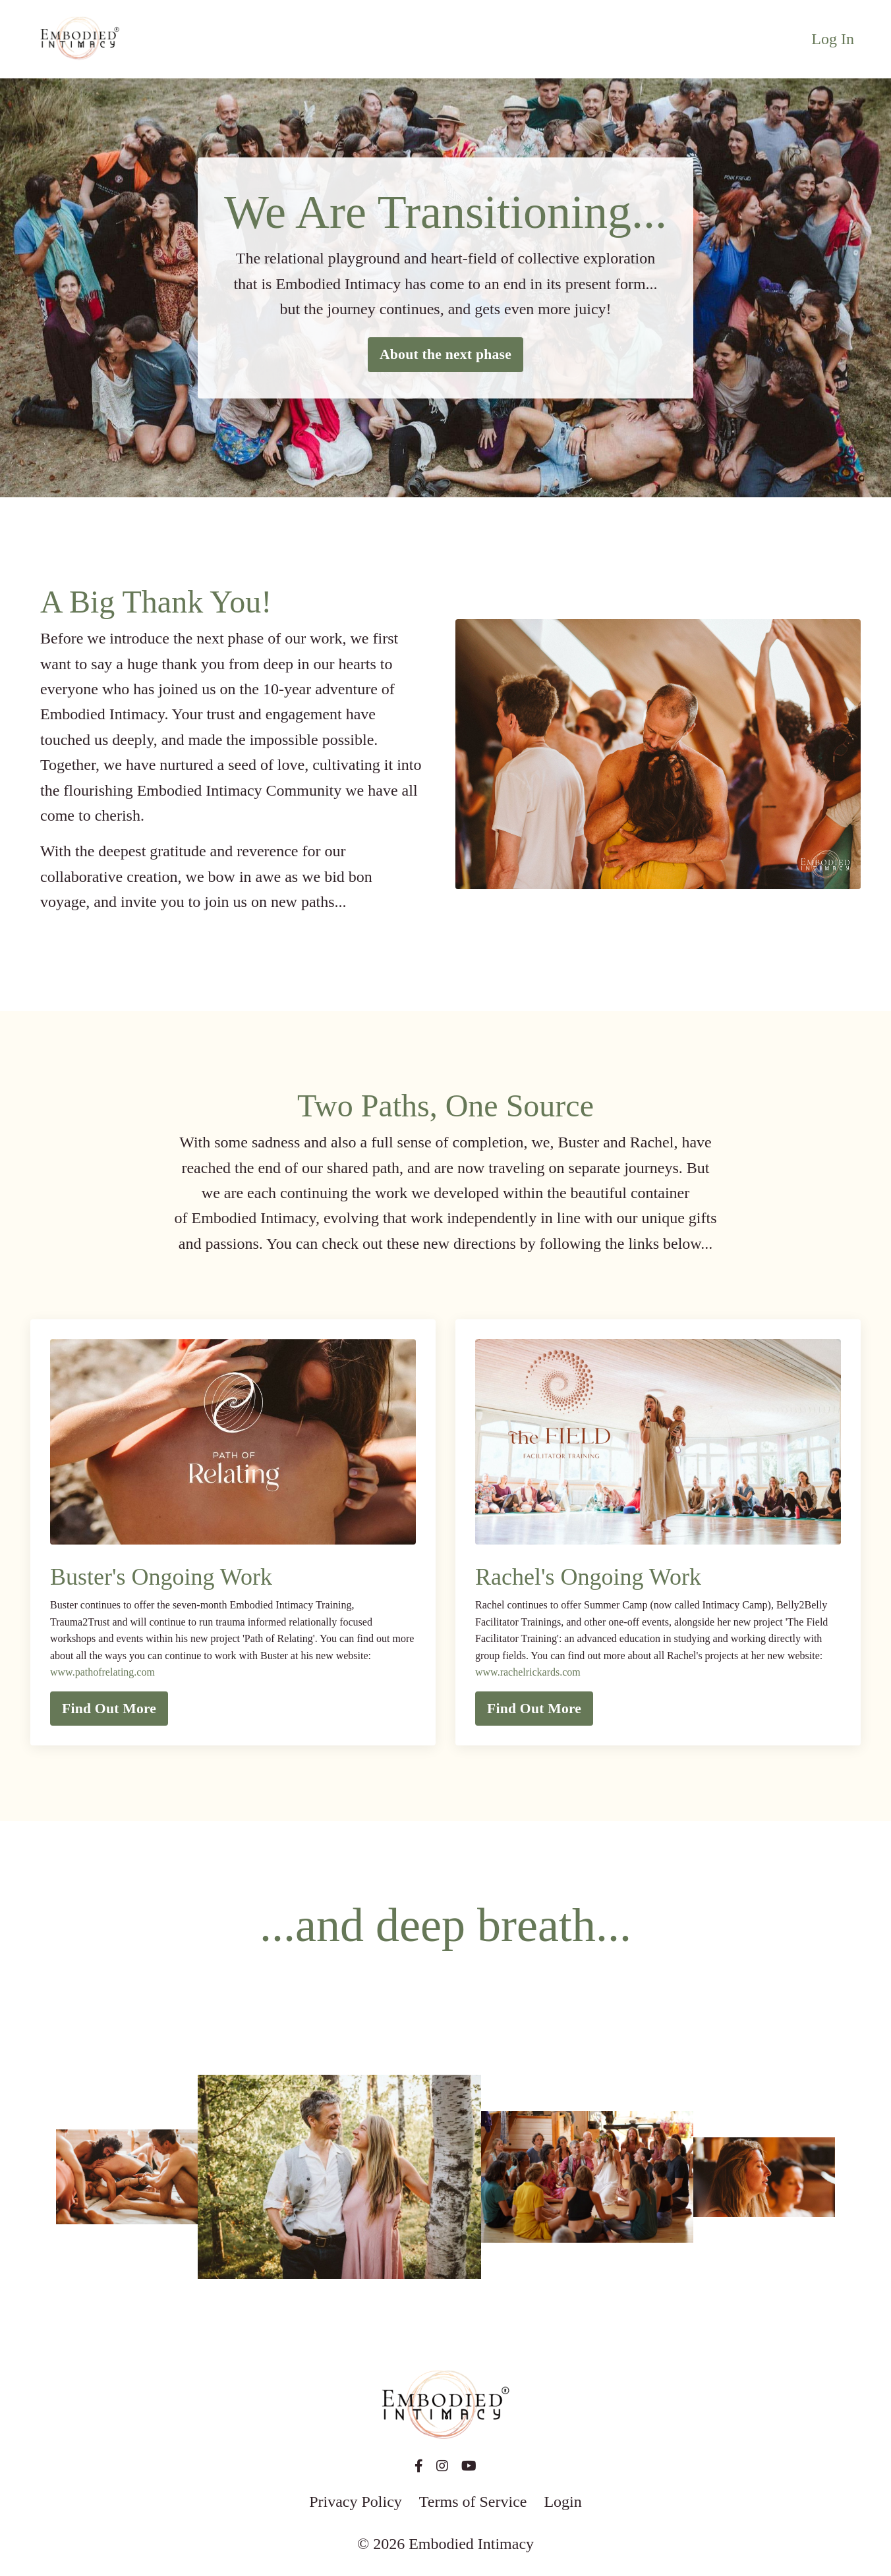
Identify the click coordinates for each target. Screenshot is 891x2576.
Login (562, 2501)
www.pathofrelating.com (102, 1672)
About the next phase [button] (445, 354)
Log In (832, 38)
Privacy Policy (355, 2501)
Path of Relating (278, 1638)
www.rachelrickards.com (528, 1672)
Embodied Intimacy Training (291, 1604)
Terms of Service (473, 2501)
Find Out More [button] (109, 1708)
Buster (274, 1655)
